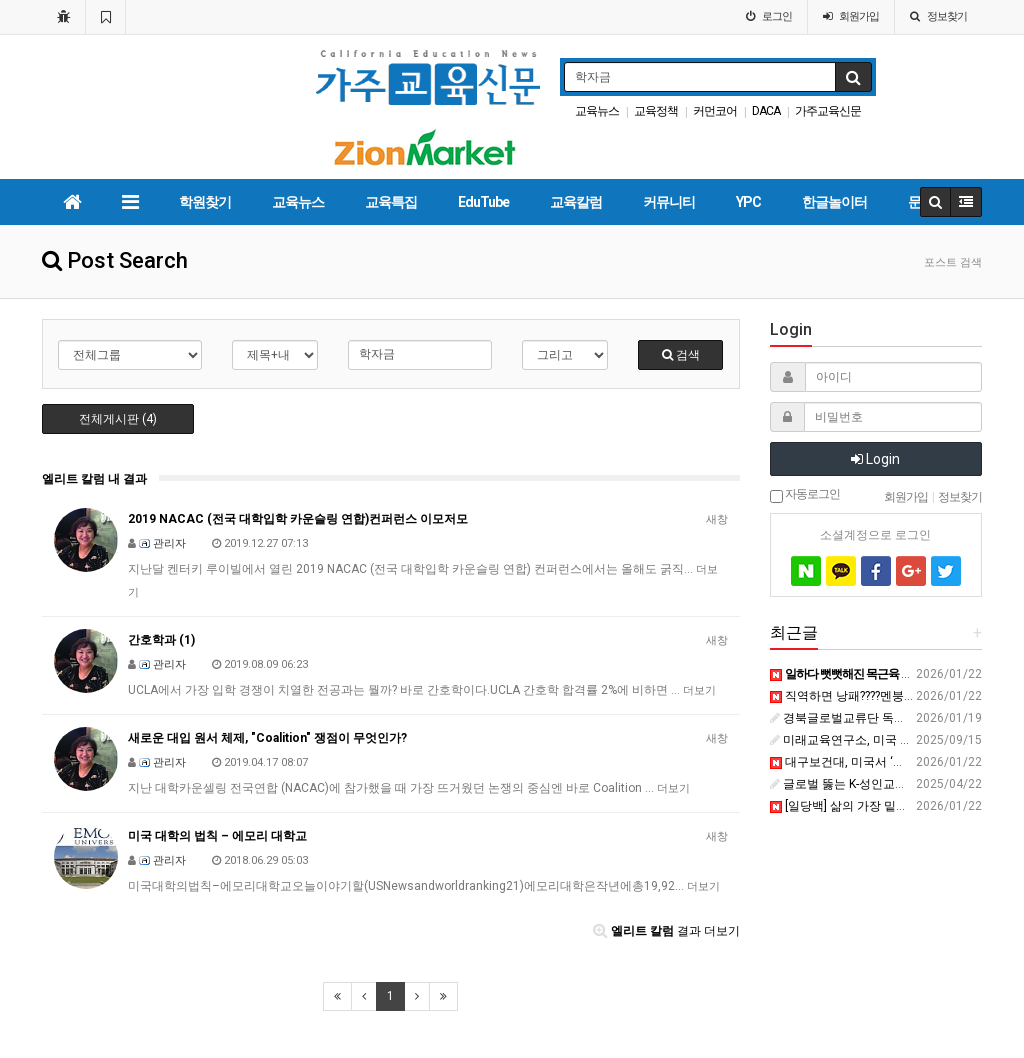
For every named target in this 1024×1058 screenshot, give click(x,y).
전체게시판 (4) (118, 419)
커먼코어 (715, 111)
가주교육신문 (828, 111)
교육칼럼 (576, 202)
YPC (748, 202)
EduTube (483, 202)
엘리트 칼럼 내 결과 (94, 479)
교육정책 (656, 111)
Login (875, 459)
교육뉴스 (597, 111)
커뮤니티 (669, 202)
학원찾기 (205, 202)
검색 (681, 355)
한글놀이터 (834, 202)
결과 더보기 (666, 931)
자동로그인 (805, 495)
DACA (766, 111)
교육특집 (391, 202)
